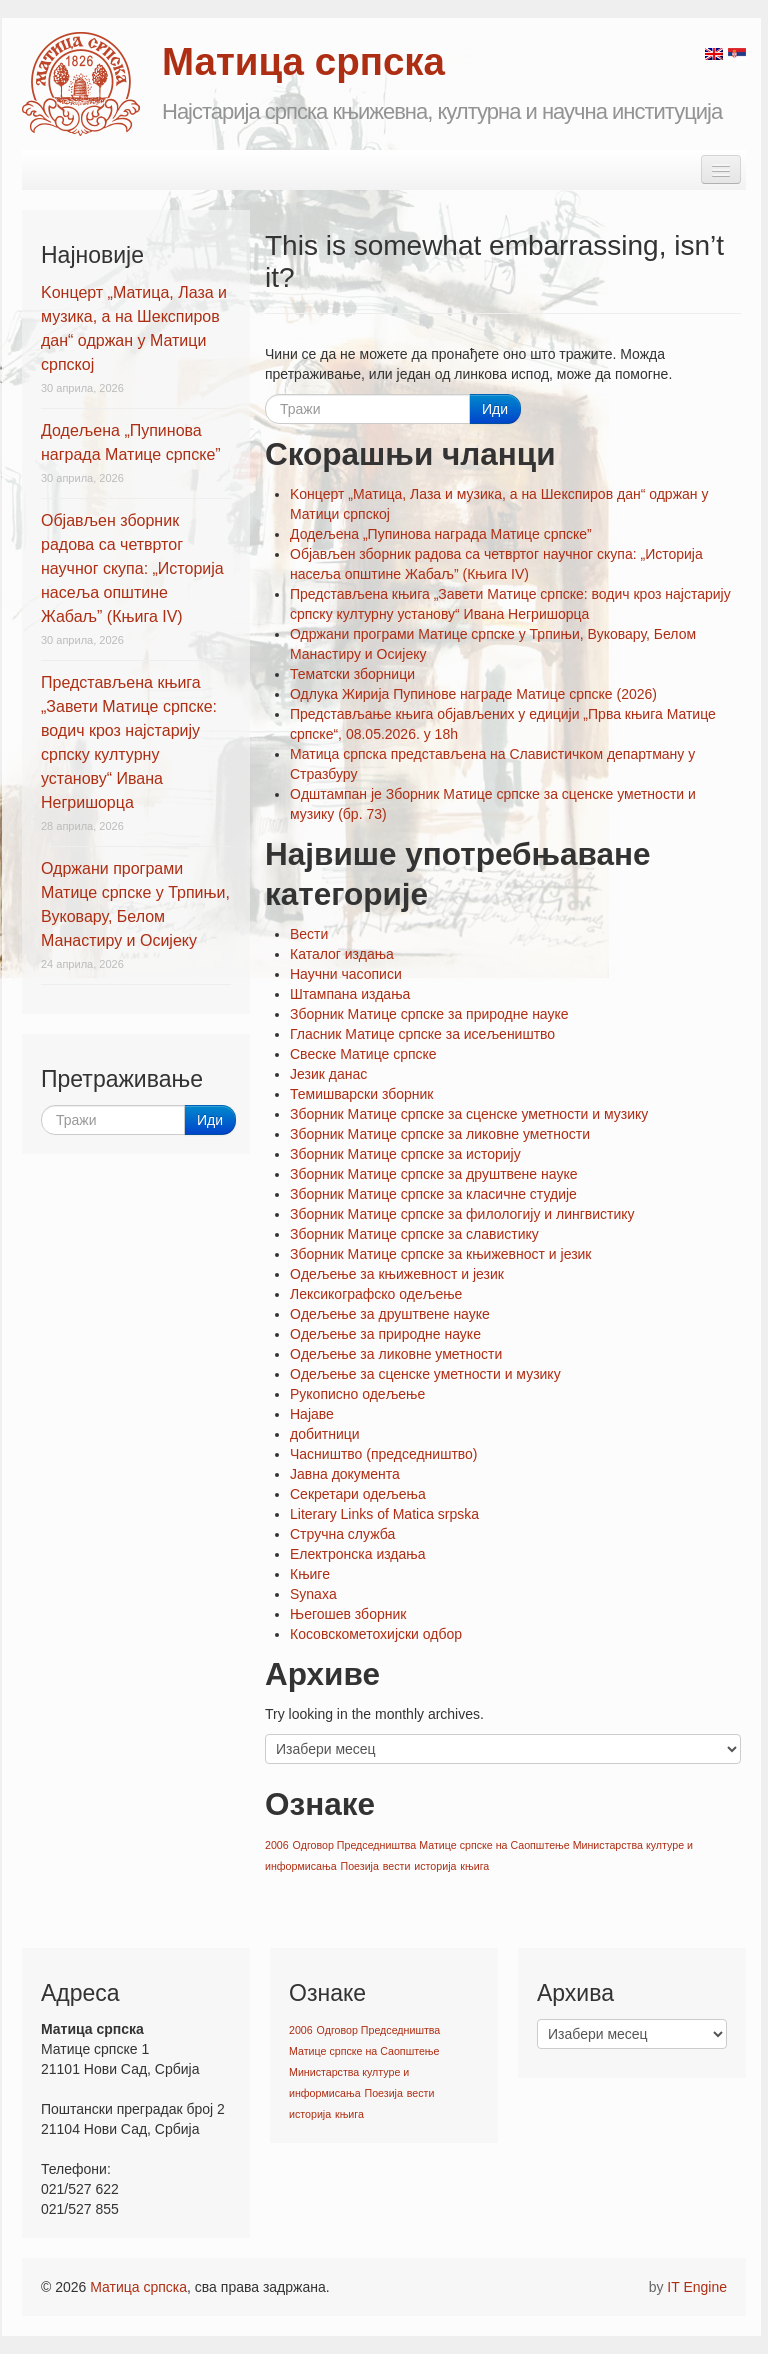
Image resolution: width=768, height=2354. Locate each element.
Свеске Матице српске (363, 1054)
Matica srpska (81, 84)
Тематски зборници (352, 674)
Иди (495, 409)
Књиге (310, 1574)
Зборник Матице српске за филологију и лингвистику (462, 1214)
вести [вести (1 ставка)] (397, 1866)
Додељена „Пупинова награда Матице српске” (441, 534)
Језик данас (328, 1074)
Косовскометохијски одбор (376, 1634)
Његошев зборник (348, 1614)
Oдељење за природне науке (385, 1334)
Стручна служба (342, 1534)
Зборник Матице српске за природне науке (429, 1014)
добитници (325, 1434)
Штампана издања (350, 994)
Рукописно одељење (357, 1394)
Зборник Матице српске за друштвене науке (433, 1174)
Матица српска (138, 2287)
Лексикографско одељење (376, 1294)
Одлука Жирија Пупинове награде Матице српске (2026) (473, 694)
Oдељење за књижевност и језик (397, 1274)
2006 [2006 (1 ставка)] (277, 1845)
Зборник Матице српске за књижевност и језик (441, 1254)
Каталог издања (342, 954)
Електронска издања (357, 1554)
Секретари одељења (358, 1494)
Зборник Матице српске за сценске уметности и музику (469, 1114)
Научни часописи (346, 974)
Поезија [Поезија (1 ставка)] (359, 1866)
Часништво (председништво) (384, 1454)
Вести (309, 934)
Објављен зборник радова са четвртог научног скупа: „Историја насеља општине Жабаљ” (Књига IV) (132, 568)
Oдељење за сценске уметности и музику (425, 1374)
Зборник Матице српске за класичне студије (433, 1194)
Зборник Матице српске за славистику (414, 1234)
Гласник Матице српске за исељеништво (422, 1034)
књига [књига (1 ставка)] (474, 1866)
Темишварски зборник (361, 1094)
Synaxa (313, 1594)
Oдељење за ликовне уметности (396, 1354)
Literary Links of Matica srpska (384, 1514)
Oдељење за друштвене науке (390, 1314)
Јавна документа (345, 1474)
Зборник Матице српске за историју (405, 1154)
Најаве (312, 1414)
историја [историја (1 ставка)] (435, 1866)
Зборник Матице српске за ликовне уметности (440, 1134)
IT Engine (697, 2287)
